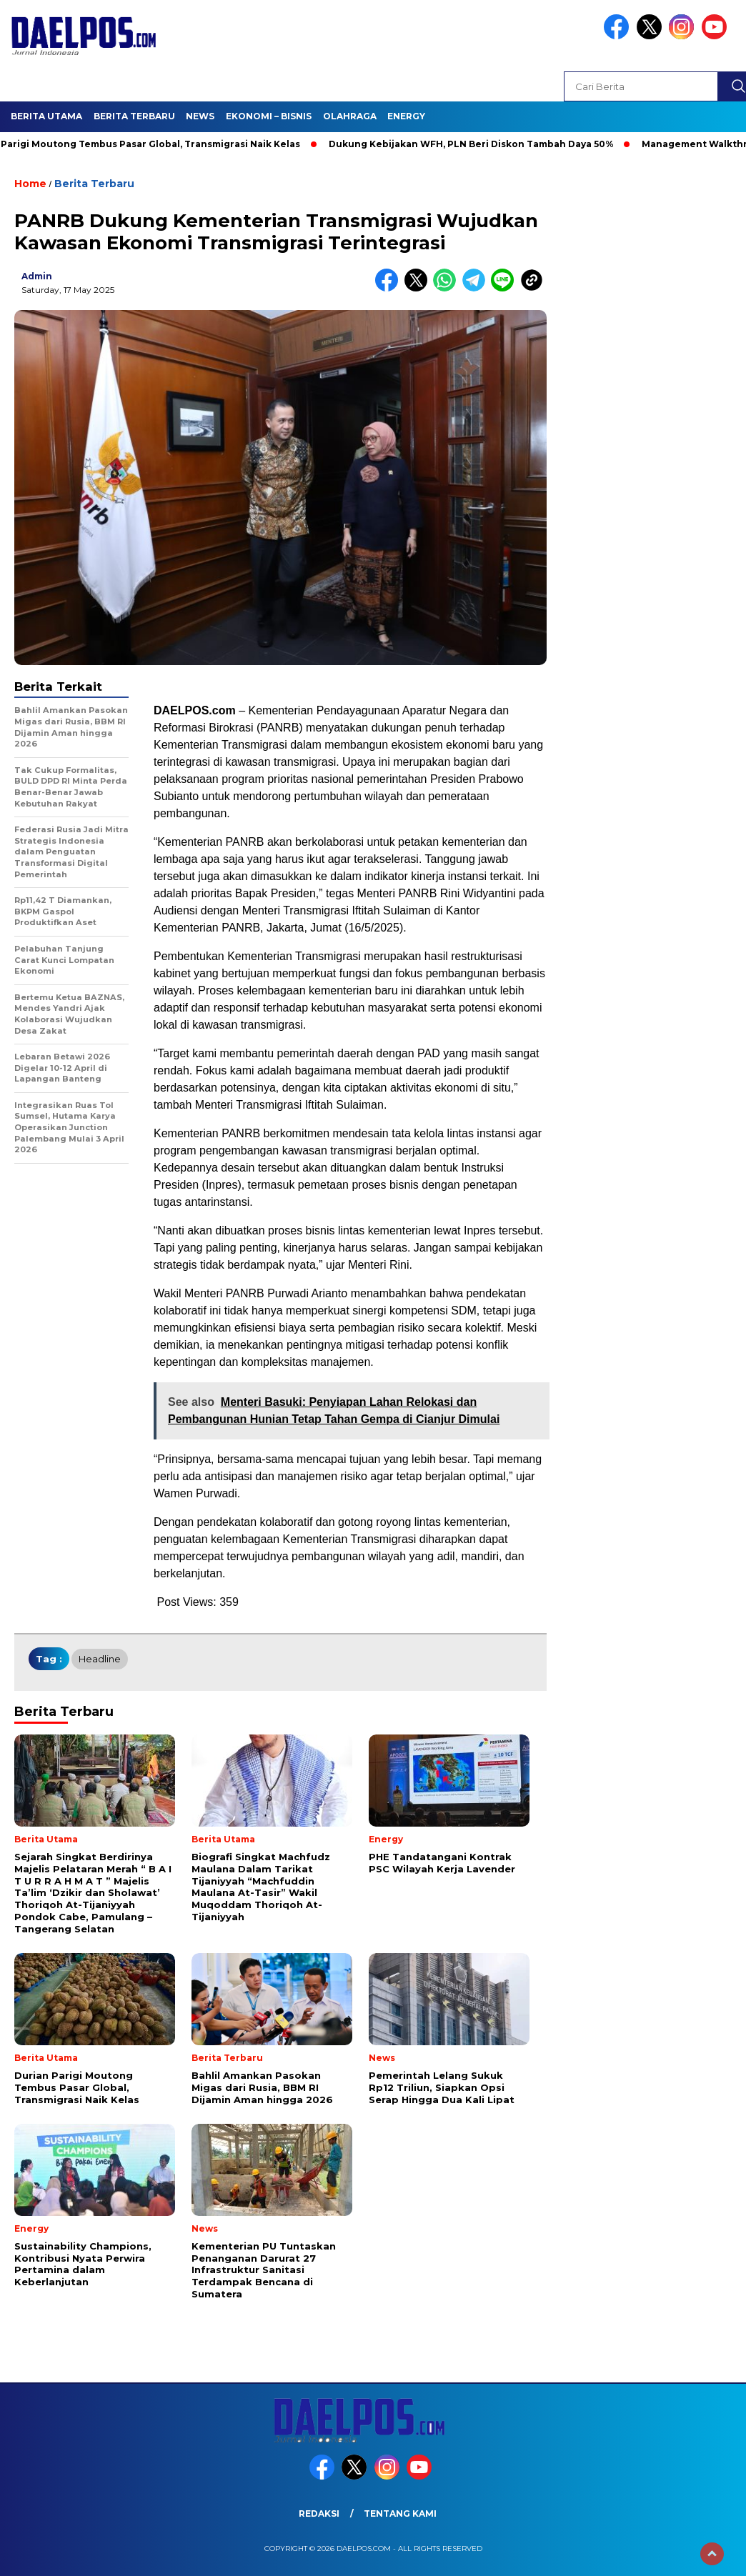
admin (36, 276)
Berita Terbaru (134, 116)
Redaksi (319, 2513)
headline (100, 1658)
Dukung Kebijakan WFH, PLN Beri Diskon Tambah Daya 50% (477, 144)
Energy (406, 116)
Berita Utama (46, 116)
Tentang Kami (400, 2513)
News (200, 116)
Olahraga (350, 116)
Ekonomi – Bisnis (269, 116)
